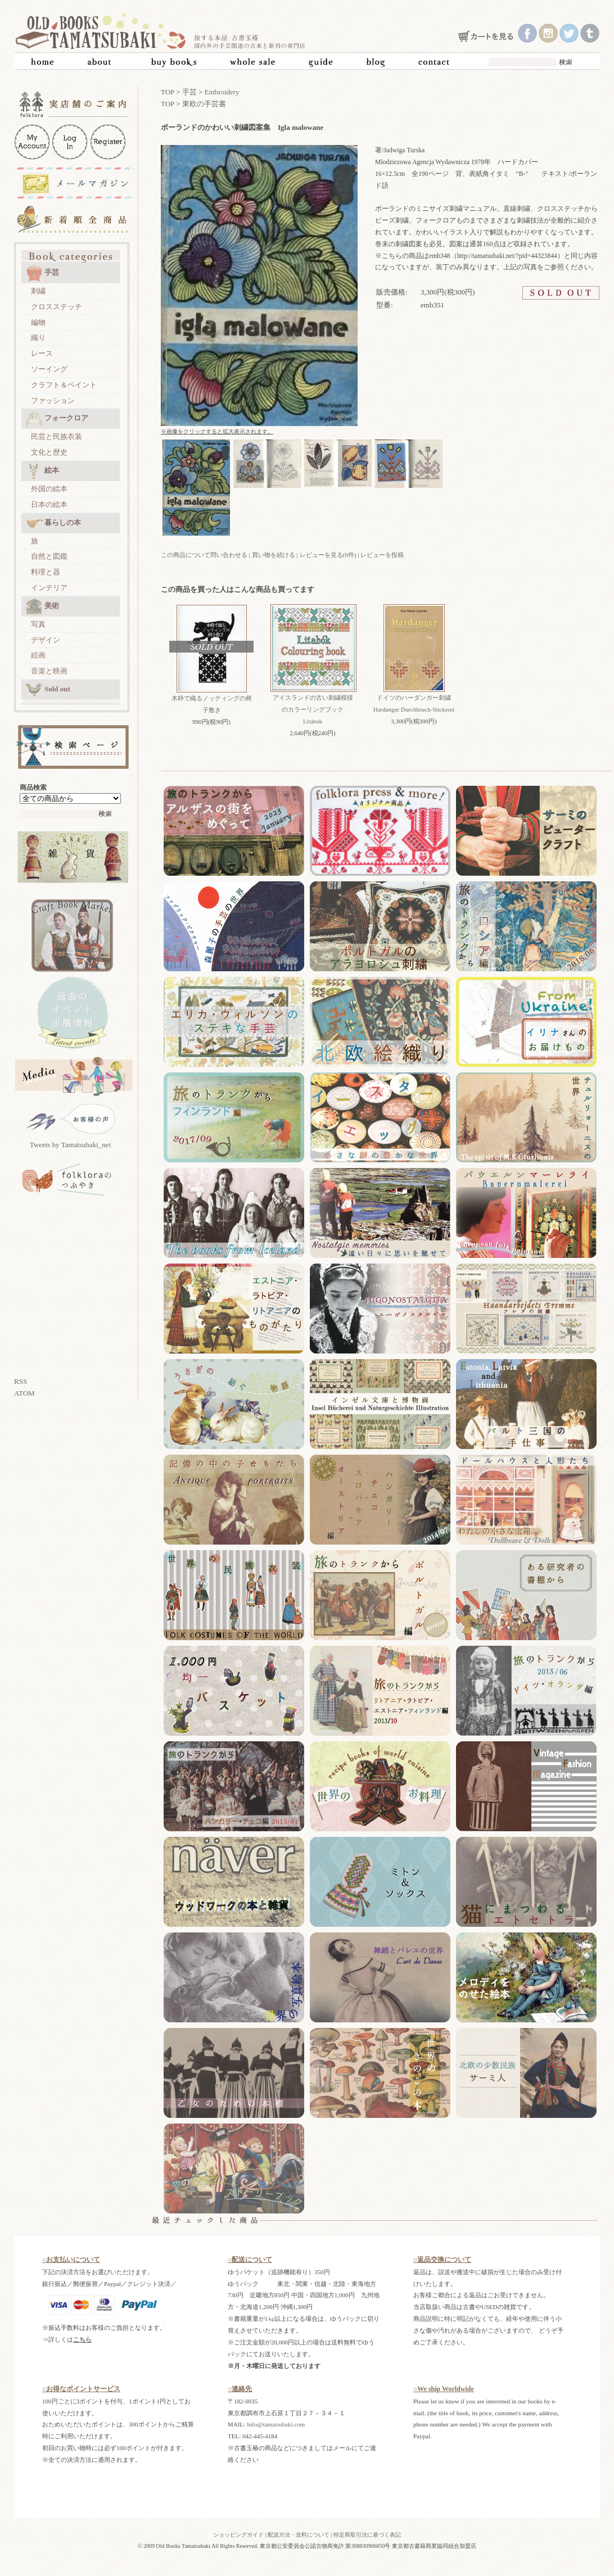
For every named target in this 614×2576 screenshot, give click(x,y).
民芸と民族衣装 (56, 436)
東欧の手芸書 (204, 103)
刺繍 (38, 291)
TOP (167, 92)
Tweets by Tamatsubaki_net (70, 1144)
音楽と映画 (49, 671)
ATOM (24, 1393)
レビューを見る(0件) (328, 554)
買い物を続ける (273, 554)
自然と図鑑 (49, 556)
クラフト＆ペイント (64, 385)
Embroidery (222, 92)
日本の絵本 (49, 504)
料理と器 (45, 572)
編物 (38, 322)
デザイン (45, 640)
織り (38, 337)
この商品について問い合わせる (204, 554)
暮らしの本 (53, 523)
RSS (20, 1381)
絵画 (38, 655)
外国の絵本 (49, 489)
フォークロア (57, 418)
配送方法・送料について (298, 2535)
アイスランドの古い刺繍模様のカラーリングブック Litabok (313, 709)
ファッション (53, 400)
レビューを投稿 (382, 554)
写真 (38, 624)
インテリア (49, 587)
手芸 (42, 273)
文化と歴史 (49, 452)
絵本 (42, 471)
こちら (82, 2339)
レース (42, 353)
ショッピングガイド (238, 2535)
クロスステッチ (56, 306)
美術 (42, 606)
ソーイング (49, 369)
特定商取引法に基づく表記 (367, 2535)
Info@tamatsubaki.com (276, 2424)
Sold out (48, 689)
